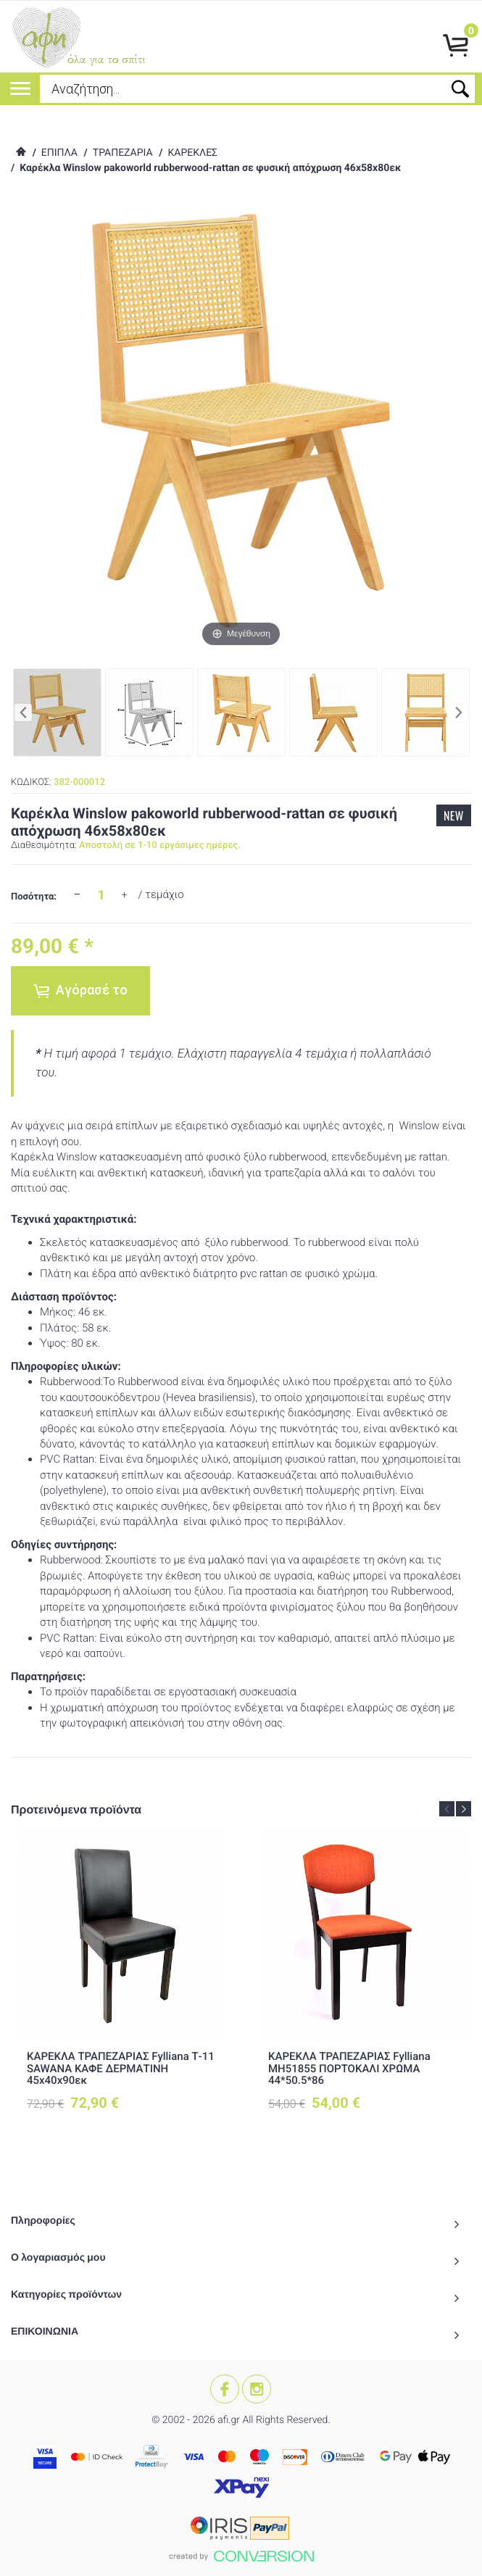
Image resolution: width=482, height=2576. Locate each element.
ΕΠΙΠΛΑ (59, 153)
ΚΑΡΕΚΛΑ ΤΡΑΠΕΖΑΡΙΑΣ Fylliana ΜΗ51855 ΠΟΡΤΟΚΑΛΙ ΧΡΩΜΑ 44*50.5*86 (349, 2068)
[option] (122, 1983)
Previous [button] (446, 1808)
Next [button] (463, 1808)
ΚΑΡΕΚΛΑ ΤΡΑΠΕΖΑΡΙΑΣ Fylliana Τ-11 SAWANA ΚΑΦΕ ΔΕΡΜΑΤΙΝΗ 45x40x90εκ (121, 2068)
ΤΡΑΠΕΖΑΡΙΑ (123, 153)
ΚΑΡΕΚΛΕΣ (192, 153)
